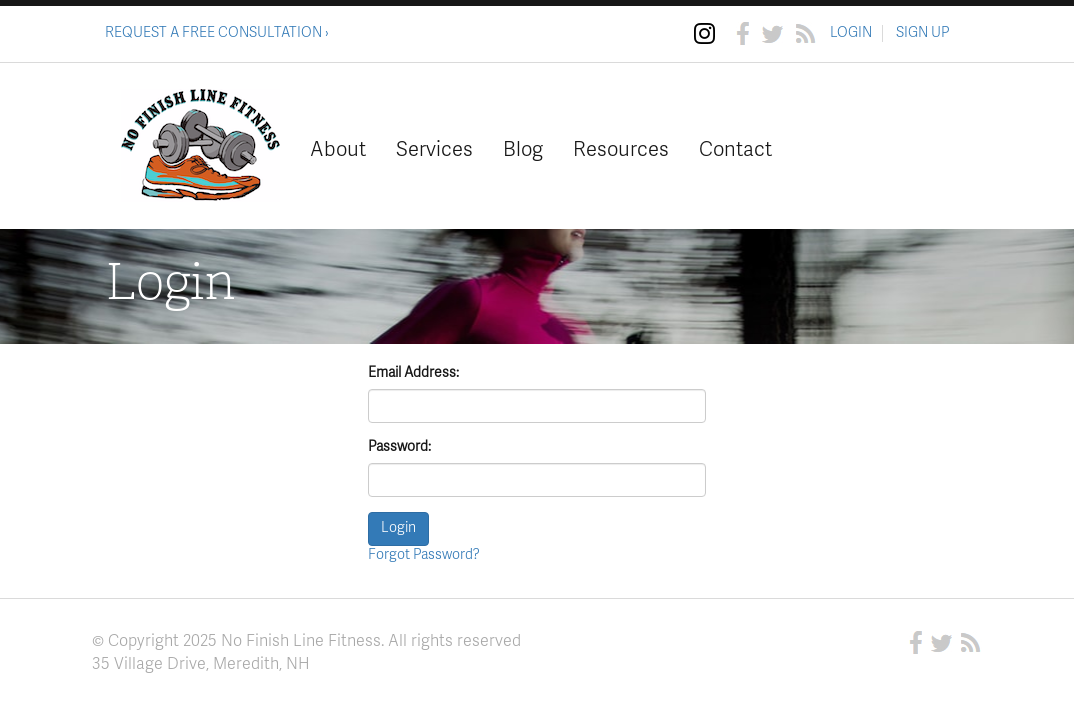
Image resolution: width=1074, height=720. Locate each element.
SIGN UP (923, 33)
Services (434, 152)
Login (398, 528)
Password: (399, 447)
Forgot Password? (424, 555)
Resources (621, 152)
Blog (523, 152)
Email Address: (413, 373)
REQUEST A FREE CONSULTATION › (217, 33)
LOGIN (851, 33)
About (345, 152)
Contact (735, 152)
